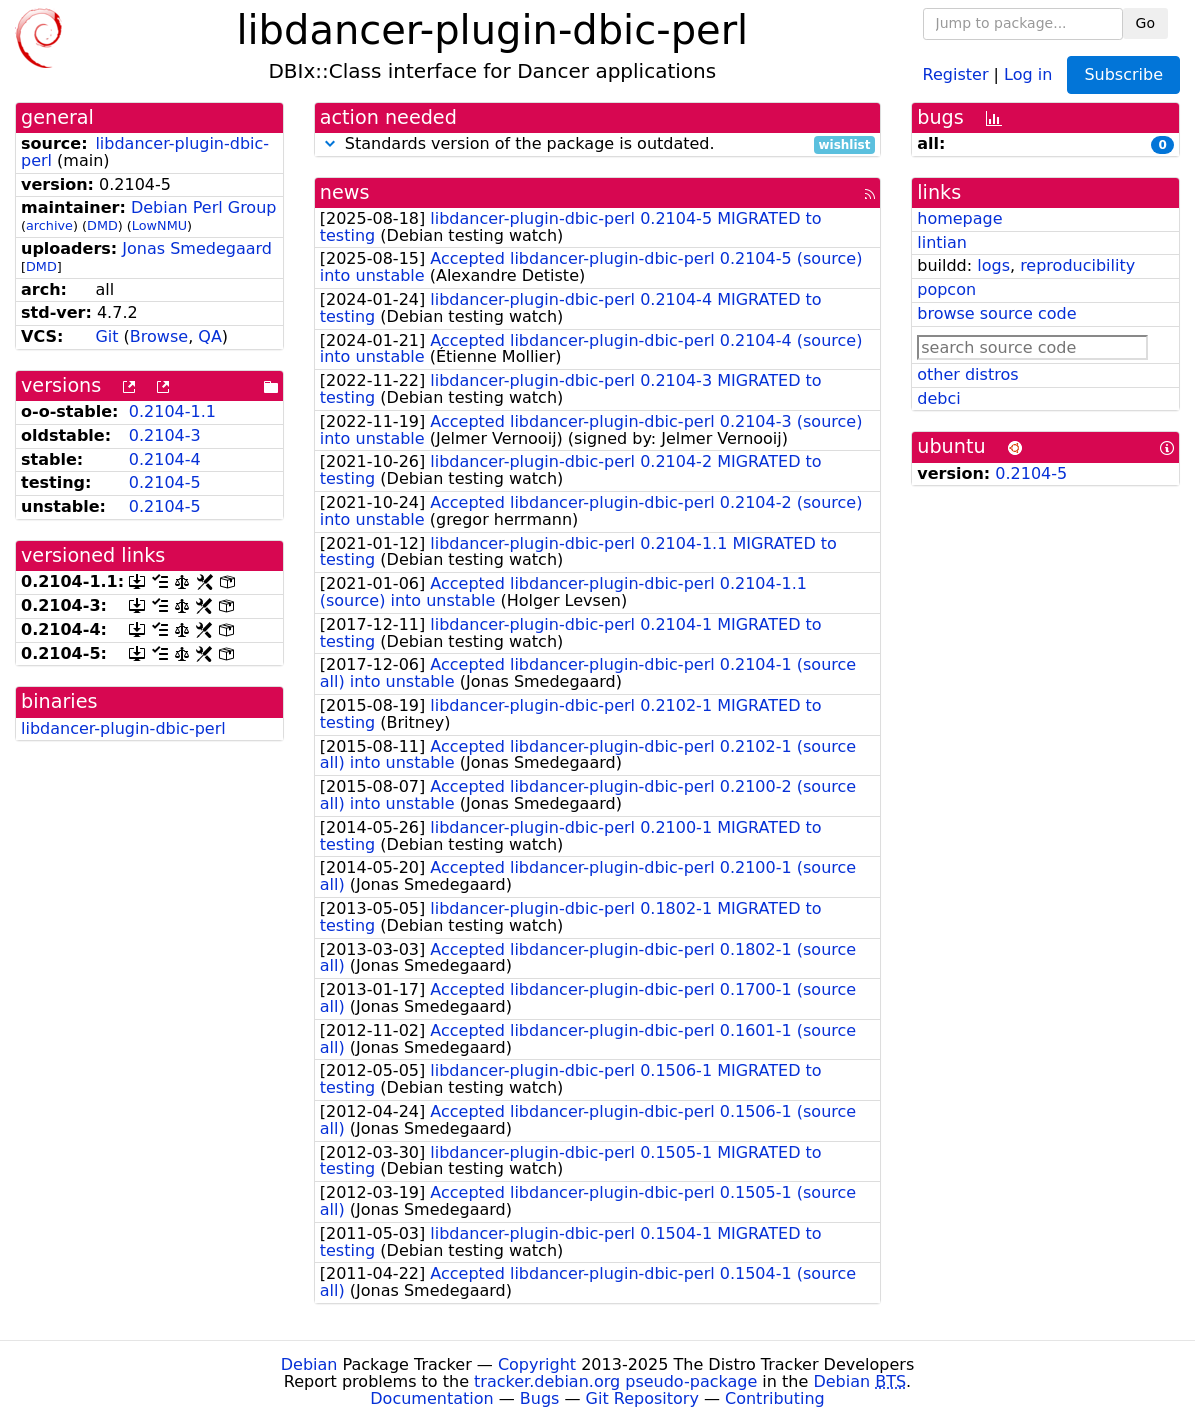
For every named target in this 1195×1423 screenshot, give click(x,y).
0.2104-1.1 (172, 411)
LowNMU (159, 225)
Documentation (431, 1398)
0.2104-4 (165, 459)
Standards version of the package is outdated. (598, 144)
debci (938, 398)
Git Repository (642, 1398)
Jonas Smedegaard (197, 248)
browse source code (996, 313)
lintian (942, 242)
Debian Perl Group (204, 207)
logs (993, 265)
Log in (1028, 73)
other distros (967, 374)
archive (49, 225)
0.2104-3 (165, 435)
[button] (330, 143)
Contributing (775, 1398)
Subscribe (1123, 74)
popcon (946, 289)
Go (1145, 23)
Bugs (540, 1398)
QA (210, 336)
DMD (102, 225)
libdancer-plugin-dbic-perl (145, 152)
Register (956, 73)
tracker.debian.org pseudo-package (615, 1381)
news (345, 192)
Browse (159, 336)
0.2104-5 (165, 482)
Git (106, 336)
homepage (959, 218)
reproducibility (1077, 265)
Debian (309, 1364)
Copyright (537, 1364)
